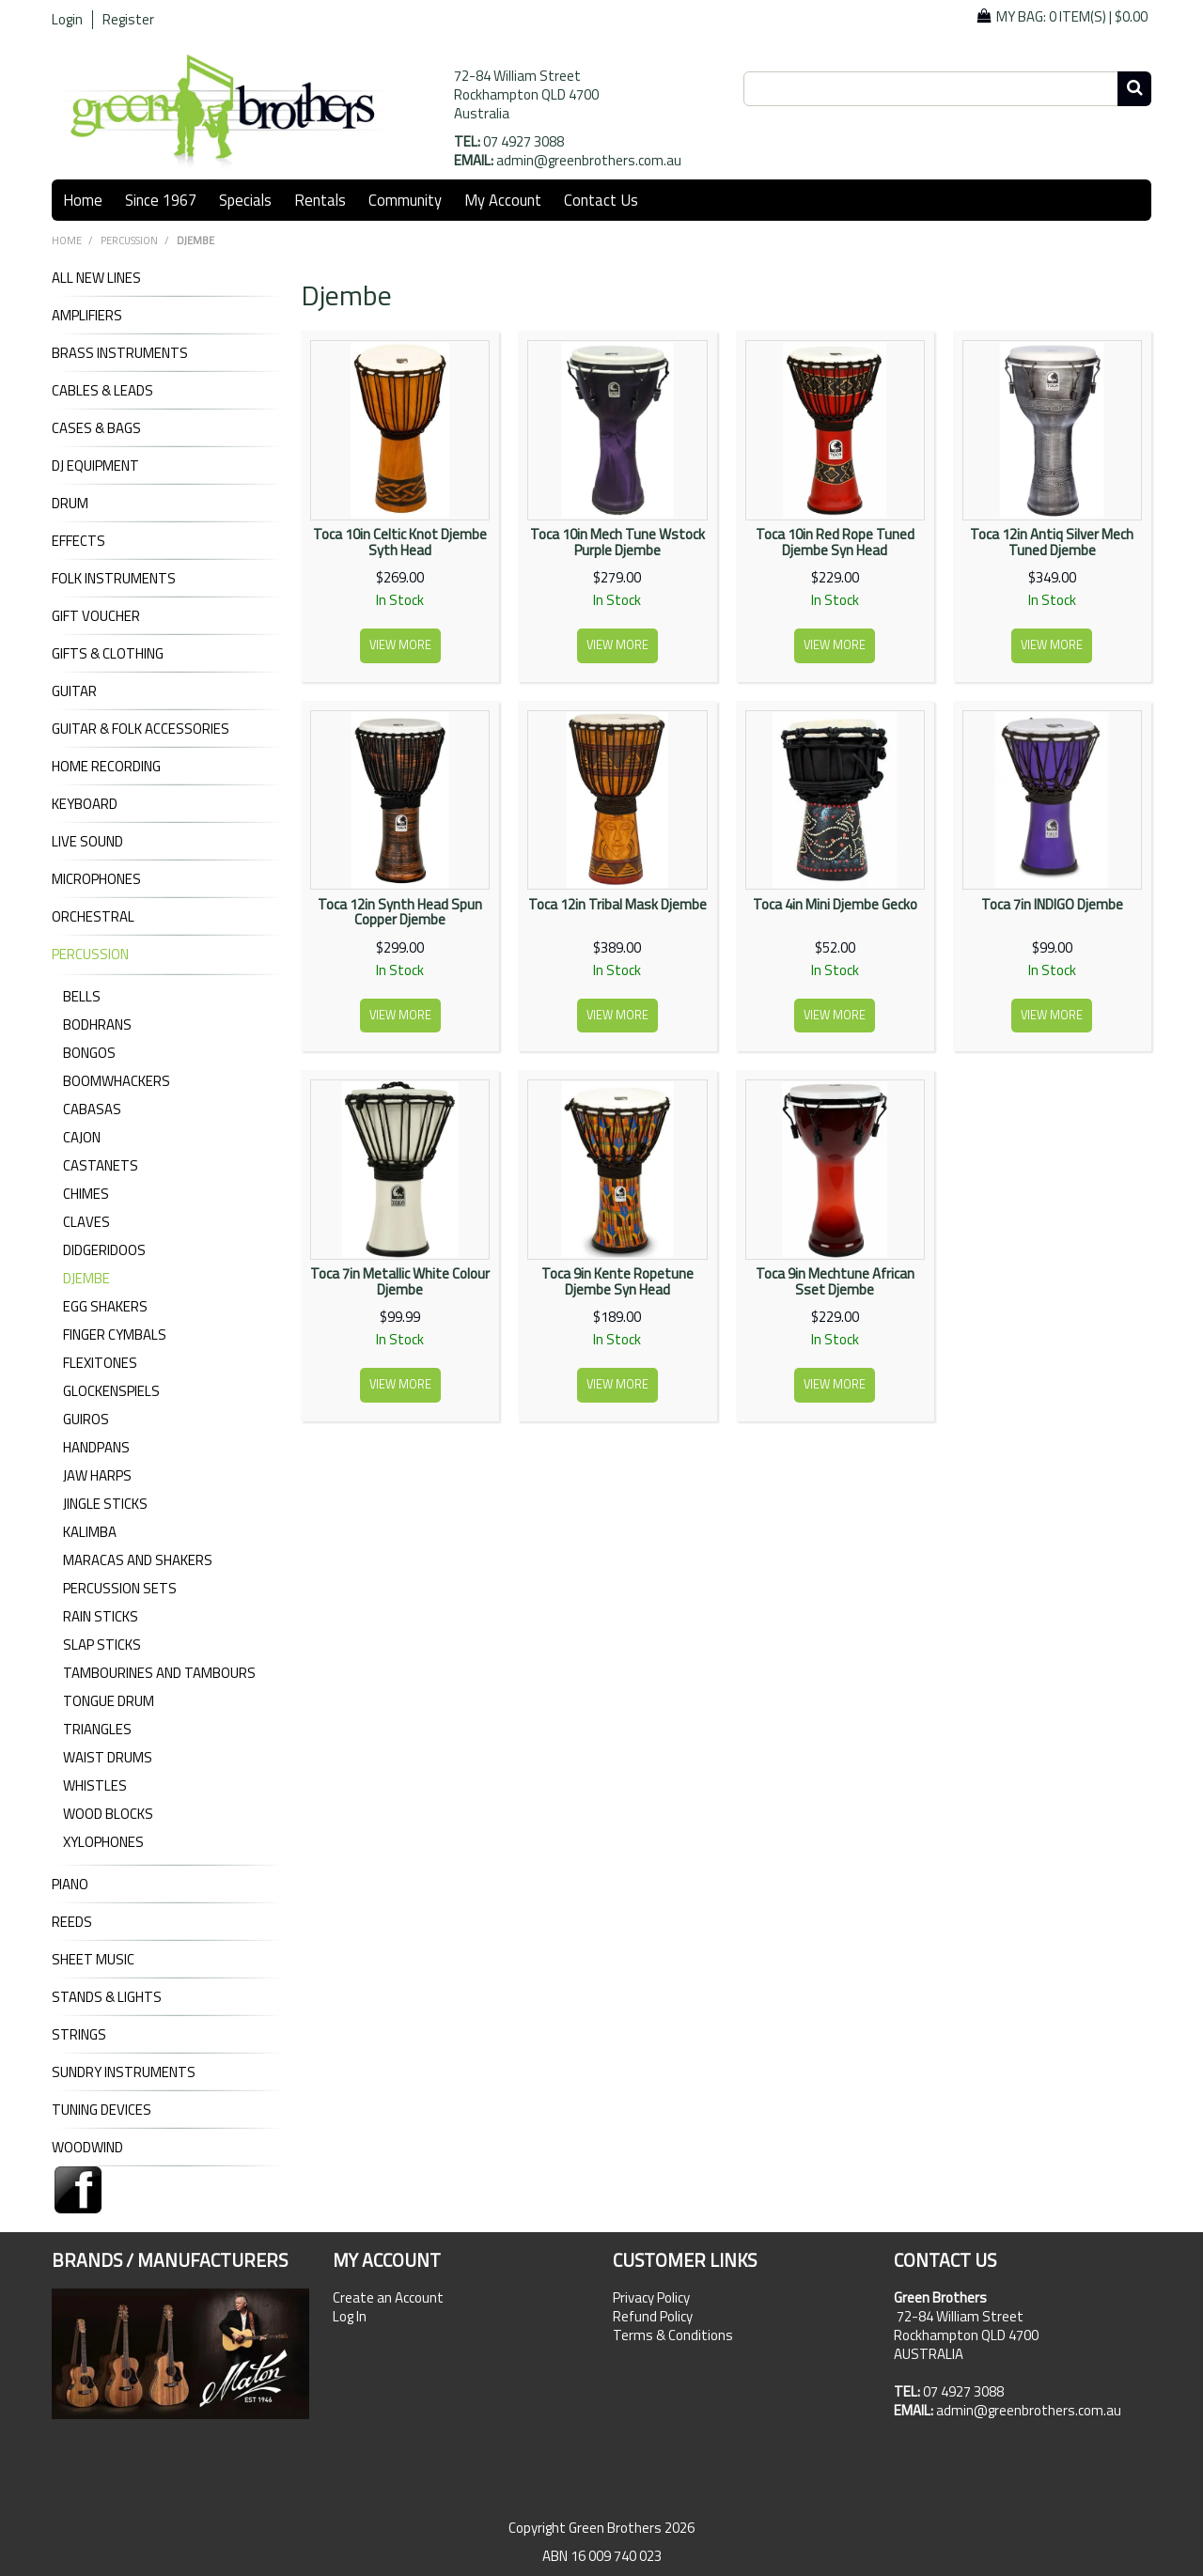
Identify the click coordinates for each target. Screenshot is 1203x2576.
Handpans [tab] (96, 1447)
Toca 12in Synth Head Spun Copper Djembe (400, 912)
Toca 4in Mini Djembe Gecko (835, 904)
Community (405, 199)
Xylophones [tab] (103, 1842)
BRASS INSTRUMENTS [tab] (120, 353)
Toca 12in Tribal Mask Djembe (617, 904)
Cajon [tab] (82, 1137)
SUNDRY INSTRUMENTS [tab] (123, 2072)
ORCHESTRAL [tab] (93, 917)
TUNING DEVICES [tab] (101, 2110)
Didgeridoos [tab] (104, 1250)
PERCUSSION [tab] (90, 954)
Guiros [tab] (86, 1419)
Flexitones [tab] (100, 1362)
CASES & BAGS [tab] (96, 428)
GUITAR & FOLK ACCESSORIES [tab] (140, 729)
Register (128, 19)
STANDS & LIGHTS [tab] (107, 1997)
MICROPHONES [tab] (96, 879)
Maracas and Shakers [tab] (137, 1560)
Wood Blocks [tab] (108, 1813)
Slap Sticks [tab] (102, 1644)
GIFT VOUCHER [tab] (96, 616)
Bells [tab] (82, 996)
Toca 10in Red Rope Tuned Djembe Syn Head (835, 542)
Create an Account (388, 2298)
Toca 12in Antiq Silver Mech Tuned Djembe (1051, 542)
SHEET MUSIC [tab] (93, 1959)
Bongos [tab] (89, 1052)
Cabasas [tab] (92, 1109)
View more (400, 645)
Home (82, 199)
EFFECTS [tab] (78, 541)
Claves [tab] (86, 1222)
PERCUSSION (129, 240)
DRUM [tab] (70, 503)
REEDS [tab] (72, 1922)
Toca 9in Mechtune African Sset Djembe (835, 1281)
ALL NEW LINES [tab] (96, 278)
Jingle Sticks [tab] (105, 1503)
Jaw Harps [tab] (97, 1475)
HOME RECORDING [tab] (106, 766)
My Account (502, 199)
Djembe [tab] (86, 1278)
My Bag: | (1072, 16)
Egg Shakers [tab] (105, 1306)
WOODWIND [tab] (87, 2147)
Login (67, 19)
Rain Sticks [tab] (100, 1616)
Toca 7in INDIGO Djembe (1052, 904)
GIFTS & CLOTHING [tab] (108, 653)
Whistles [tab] (95, 1785)
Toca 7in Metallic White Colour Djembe (400, 1281)
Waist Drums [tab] (107, 1757)
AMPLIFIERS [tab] (87, 315)
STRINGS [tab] (79, 2034)
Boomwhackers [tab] (116, 1081)
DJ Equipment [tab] (95, 466)
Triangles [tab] (97, 1729)
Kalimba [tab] (90, 1532)
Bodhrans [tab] (97, 1024)
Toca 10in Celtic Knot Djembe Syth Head (400, 542)
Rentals (320, 199)
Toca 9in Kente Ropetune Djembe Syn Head (617, 1281)
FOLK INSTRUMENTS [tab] (114, 578)
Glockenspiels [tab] (111, 1391)
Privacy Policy (651, 2298)
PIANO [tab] (70, 1884)
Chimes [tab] (86, 1193)
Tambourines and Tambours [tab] (159, 1673)
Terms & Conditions (673, 2335)
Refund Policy (653, 2316)
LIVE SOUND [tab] (87, 841)
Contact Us (601, 199)
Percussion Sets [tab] (120, 1588)
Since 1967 (160, 199)
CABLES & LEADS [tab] (102, 390)
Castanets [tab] (100, 1165)
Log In (350, 2316)
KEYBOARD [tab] (84, 804)
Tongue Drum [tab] (108, 1701)
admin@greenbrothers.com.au (588, 160)
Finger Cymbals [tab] (114, 1334)
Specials (245, 199)
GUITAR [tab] (74, 691)
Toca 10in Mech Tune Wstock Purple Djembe (617, 542)
